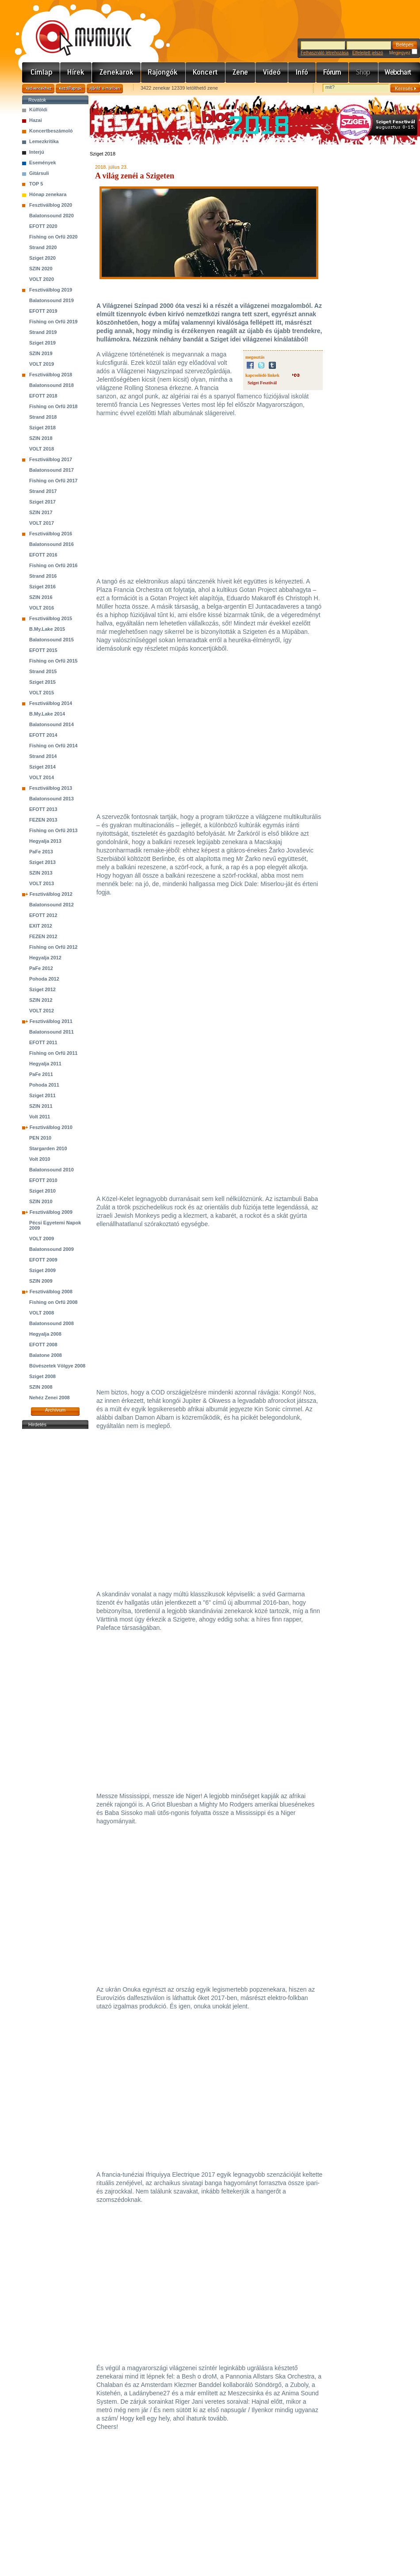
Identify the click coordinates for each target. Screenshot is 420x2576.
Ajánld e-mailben (105, 88)
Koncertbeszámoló (51, 130)
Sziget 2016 (42, 586)
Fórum (332, 72)
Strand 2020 (43, 247)
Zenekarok (116, 72)
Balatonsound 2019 (51, 300)
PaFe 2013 (41, 851)
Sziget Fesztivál (262, 382)
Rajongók (163, 72)
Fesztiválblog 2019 (50, 289)
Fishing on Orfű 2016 (53, 565)
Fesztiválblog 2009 (51, 1212)
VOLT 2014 (41, 777)
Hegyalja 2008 (45, 1334)
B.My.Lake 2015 (47, 629)
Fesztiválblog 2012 (51, 894)
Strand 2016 (43, 576)
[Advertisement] (55, 1563)
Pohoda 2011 (44, 1084)
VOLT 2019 (41, 364)
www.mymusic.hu (76, 28)
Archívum (55, 1410)
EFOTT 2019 (43, 311)
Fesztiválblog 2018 (50, 374)
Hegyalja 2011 (45, 1063)
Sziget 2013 (42, 862)
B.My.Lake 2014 (47, 713)
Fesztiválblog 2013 (50, 788)
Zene (240, 72)
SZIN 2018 (41, 438)
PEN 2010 (40, 1137)
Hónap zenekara (47, 194)
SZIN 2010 (41, 1201)
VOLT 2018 (41, 448)
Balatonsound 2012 (51, 904)
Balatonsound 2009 (51, 1249)
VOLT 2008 (41, 1312)
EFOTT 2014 (43, 735)
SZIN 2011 (41, 1106)
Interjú (36, 152)
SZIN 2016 (41, 597)
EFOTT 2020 (43, 226)
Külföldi (38, 109)
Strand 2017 (43, 491)
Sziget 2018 (42, 427)
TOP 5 (36, 183)
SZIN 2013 (41, 872)
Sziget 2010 (42, 1190)
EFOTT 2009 (43, 1259)
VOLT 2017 (41, 523)
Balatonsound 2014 (51, 724)
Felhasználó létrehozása (324, 52)
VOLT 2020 (41, 279)
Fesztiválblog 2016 (50, 533)
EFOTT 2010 (43, 1180)
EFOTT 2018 (43, 395)
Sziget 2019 (42, 342)
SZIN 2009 (41, 1281)
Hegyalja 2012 (45, 957)
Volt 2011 (39, 1116)
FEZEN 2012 (43, 936)
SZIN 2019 (41, 353)
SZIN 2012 (41, 1000)
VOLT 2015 (41, 692)
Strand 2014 (43, 756)
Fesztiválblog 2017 (50, 459)
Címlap (41, 72)
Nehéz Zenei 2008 (49, 1397)
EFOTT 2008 (43, 1344)
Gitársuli (39, 173)
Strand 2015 (43, 671)
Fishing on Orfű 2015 (53, 660)
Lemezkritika (44, 141)
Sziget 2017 (42, 501)
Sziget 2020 (42, 258)
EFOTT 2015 (43, 650)
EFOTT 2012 (43, 915)
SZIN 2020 (41, 268)
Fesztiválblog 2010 (51, 1127)
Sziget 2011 (42, 1095)
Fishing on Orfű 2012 (53, 947)
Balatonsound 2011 (51, 1031)
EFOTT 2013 (43, 809)
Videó (272, 72)
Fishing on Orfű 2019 (53, 321)
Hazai (35, 120)
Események (42, 162)
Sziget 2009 (42, 1270)
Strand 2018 (43, 417)
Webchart (399, 72)
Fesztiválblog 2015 (50, 618)
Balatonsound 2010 (51, 1169)
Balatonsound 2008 (51, 1323)
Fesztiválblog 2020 (50, 205)
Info (302, 72)
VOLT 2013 (41, 883)
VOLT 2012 (41, 1010)
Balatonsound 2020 (51, 215)
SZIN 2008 (41, 1387)
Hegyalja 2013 (45, 841)
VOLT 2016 (41, 607)
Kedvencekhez (38, 88)
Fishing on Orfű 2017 (53, 480)
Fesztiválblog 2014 (50, 703)
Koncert (205, 72)
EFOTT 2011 (43, 1042)
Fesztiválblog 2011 (51, 1021)
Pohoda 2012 (44, 978)
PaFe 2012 (41, 968)
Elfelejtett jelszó (367, 52)
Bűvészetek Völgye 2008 (57, 1365)
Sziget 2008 (42, 1376)
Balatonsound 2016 (51, 544)
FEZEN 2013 (43, 819)
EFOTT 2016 (43, 554)
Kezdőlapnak (70, 88)
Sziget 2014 (42, 766)
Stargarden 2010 (48, 1148)
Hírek (76, 72)
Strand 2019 (43, 332)
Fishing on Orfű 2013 (53, 830)
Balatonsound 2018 (51, 385)
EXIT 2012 (40, 925)
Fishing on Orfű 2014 (53, 745)
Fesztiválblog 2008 (51, 1291)
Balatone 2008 (45, 1355)
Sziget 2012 (42, 989)
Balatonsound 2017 (51, 470)
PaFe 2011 (41, 1074)
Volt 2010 (39, 1159)
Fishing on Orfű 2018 (53, 406)
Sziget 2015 (42, 682)
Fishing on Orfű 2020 (53, 236)
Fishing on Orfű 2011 (53, 1053)
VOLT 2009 (41, 1238)
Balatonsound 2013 (51, 798)
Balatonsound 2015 (51, 639)
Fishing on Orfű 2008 (53, 1302)
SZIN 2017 (41, 512)
